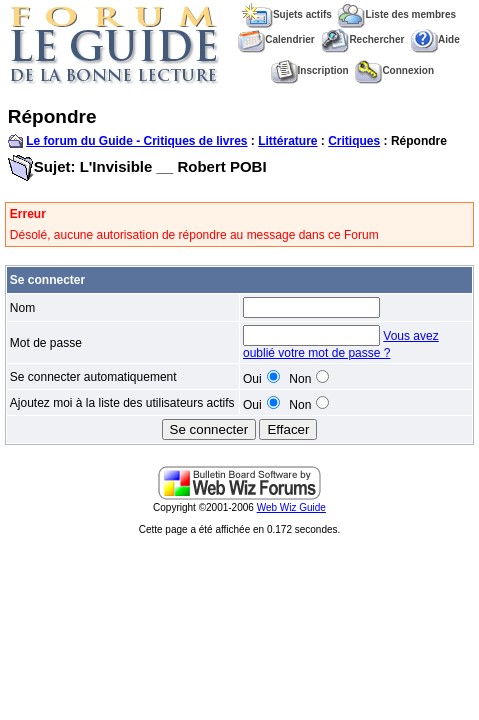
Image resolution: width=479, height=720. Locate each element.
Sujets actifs (287, 14)
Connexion (394, 70)
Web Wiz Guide (291, 507)
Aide (435, 39)
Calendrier (276, 39)
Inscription (310, 70)
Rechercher (362, 39)
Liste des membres (397, 14)
